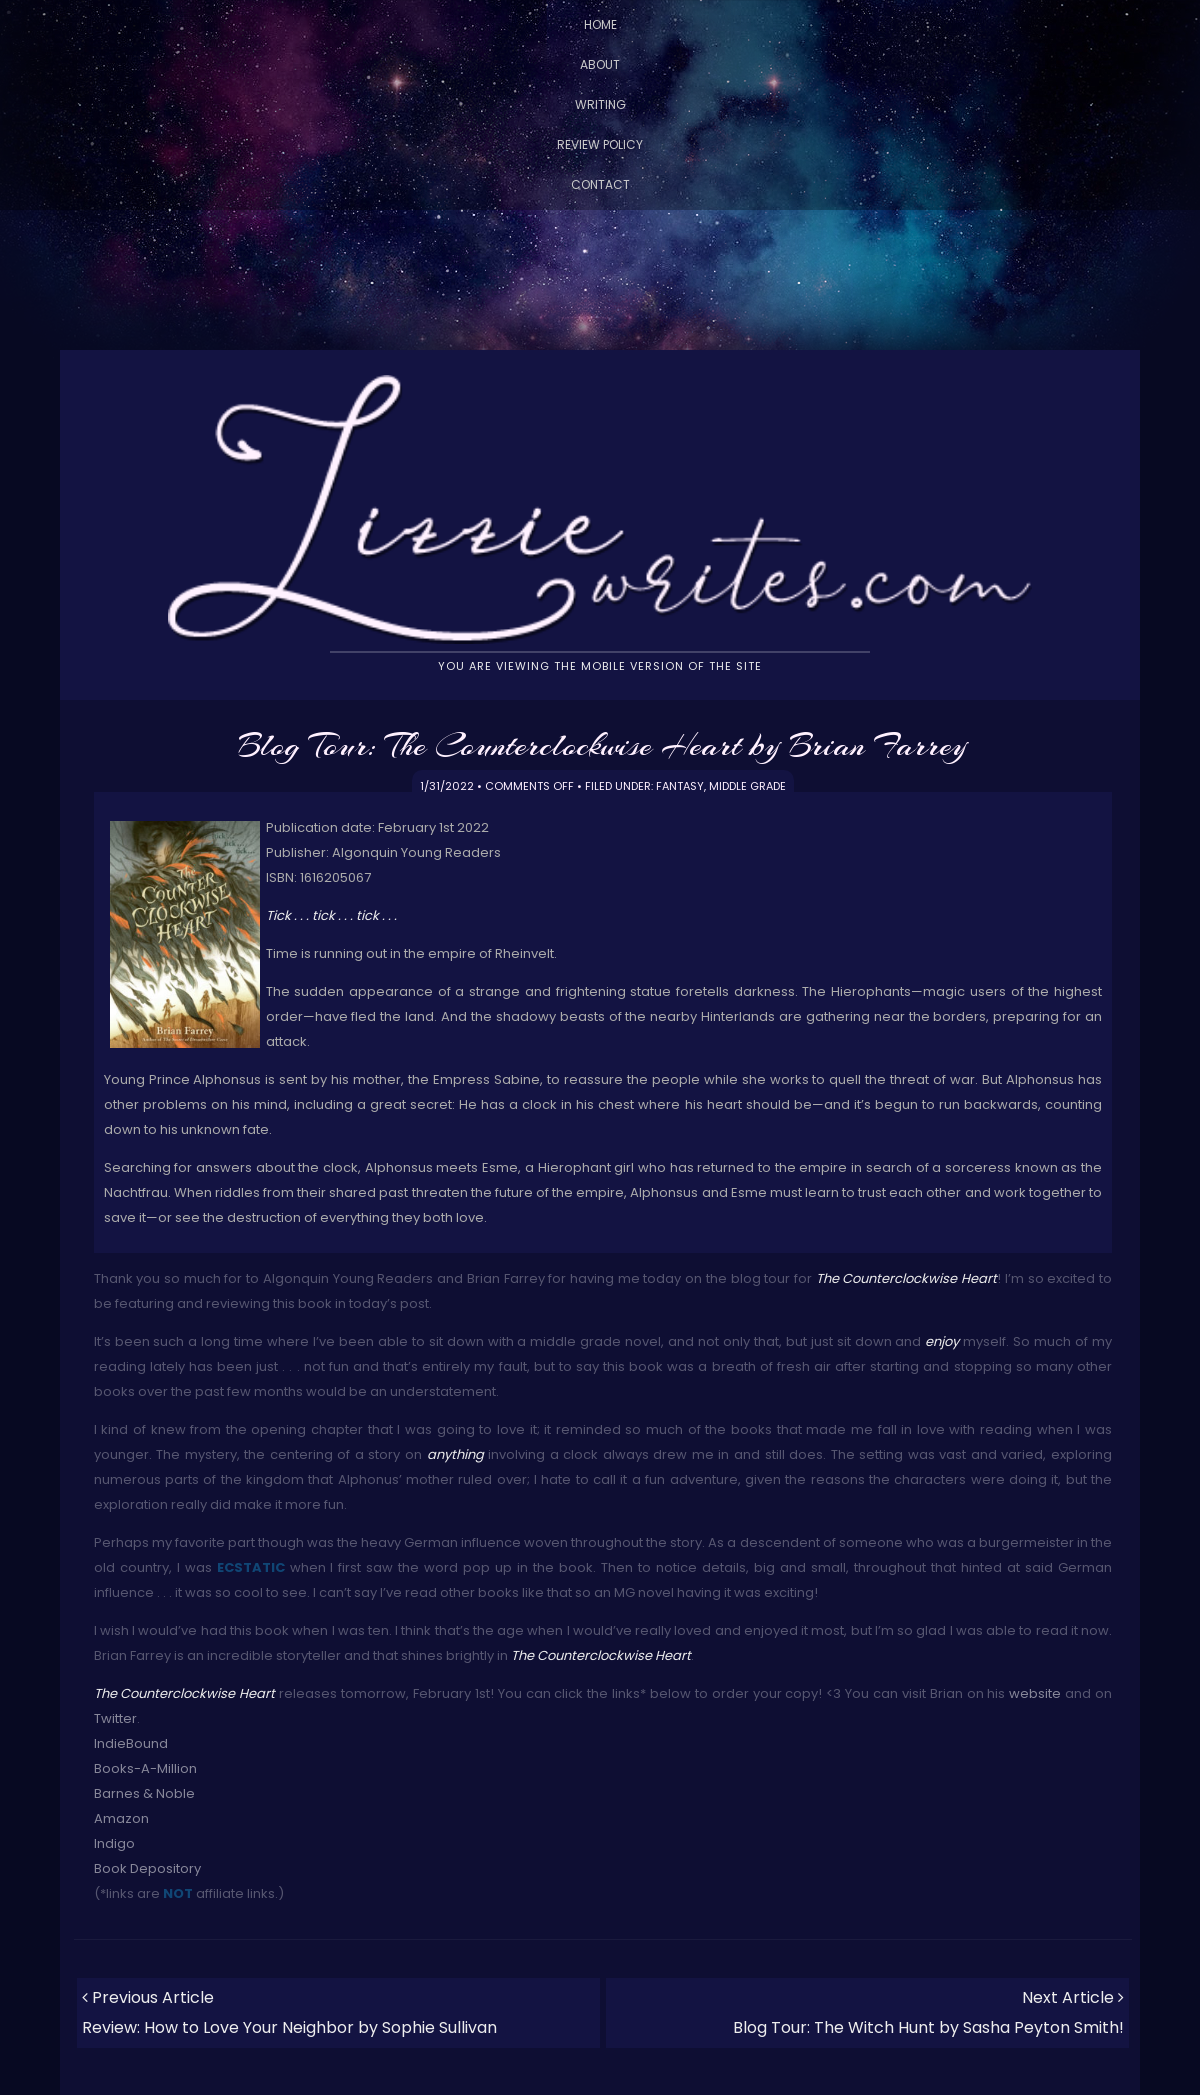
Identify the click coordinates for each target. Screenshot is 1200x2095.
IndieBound (131, 1743)
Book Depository (147, 1868)
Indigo (114, 1843)
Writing (600, 104)
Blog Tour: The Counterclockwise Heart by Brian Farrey (602, 745)
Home (600, 24)
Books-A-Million (145, 1768)
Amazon (121, 1818)
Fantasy (680, 786)
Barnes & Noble (144, 1793)
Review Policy (600, 144)
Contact (600, 184)
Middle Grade (747, 786)
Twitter (115, 1718)
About (600, 64)
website (1035, 1693)
